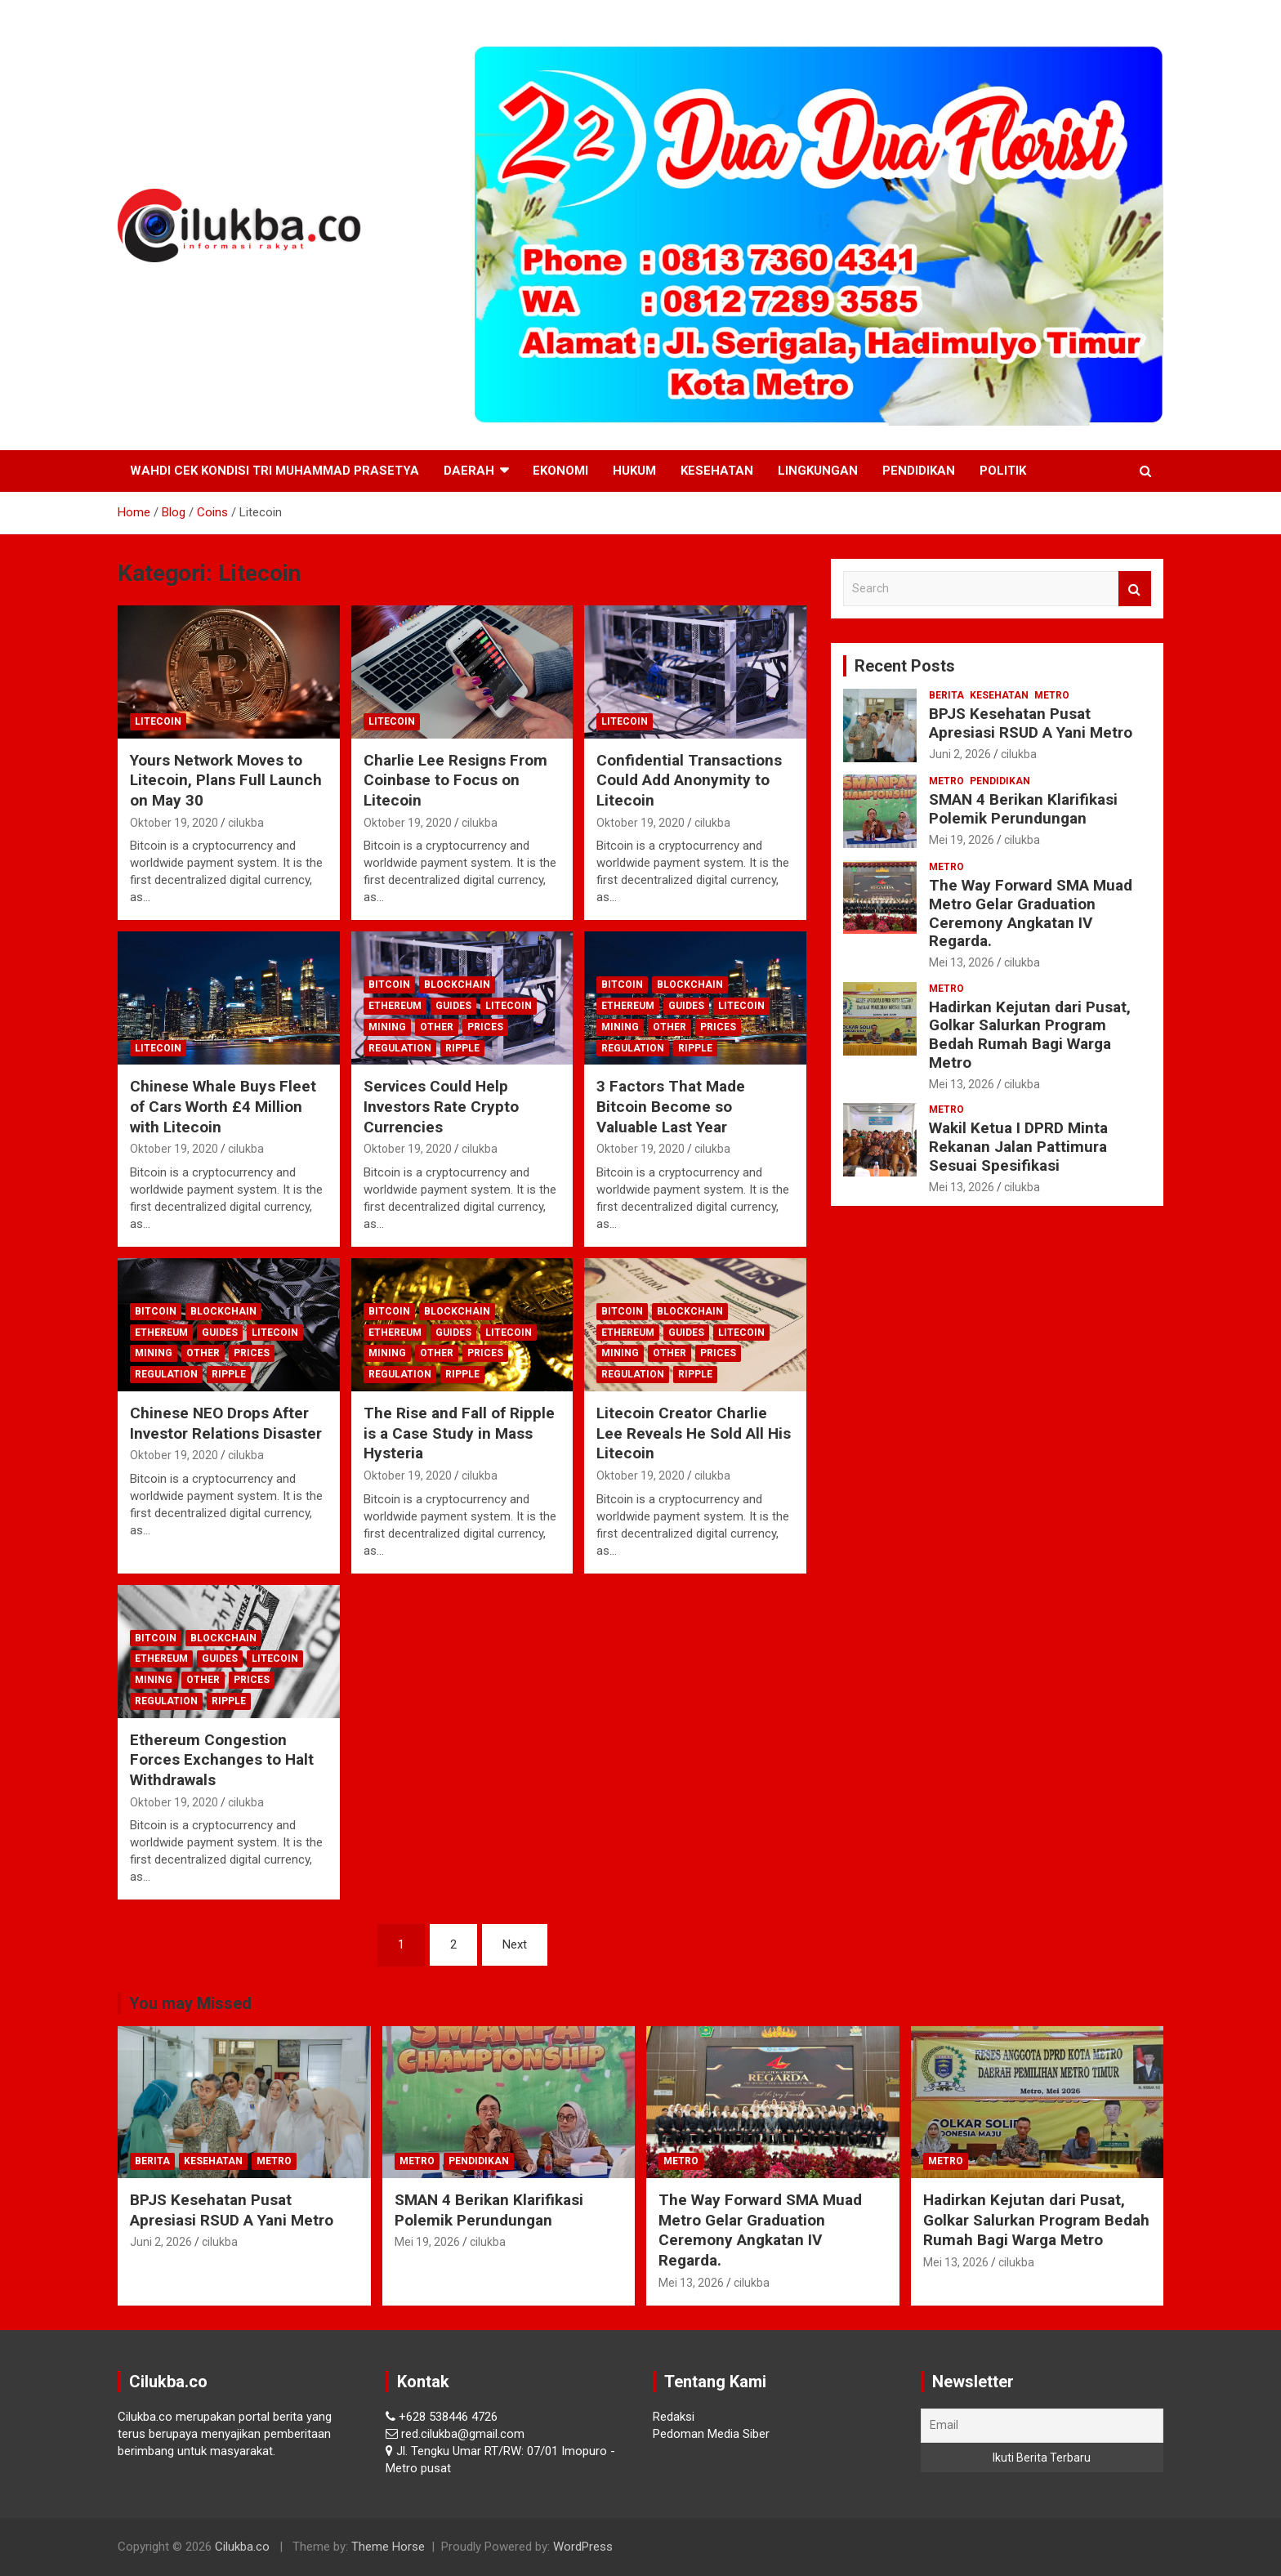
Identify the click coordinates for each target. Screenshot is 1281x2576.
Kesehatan (717, 470)
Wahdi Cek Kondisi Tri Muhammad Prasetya (274, 470)
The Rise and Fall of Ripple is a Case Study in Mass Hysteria (459, 1433)
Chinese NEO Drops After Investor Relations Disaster (226, 1423)
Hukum (634, 470)
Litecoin (158, 721)
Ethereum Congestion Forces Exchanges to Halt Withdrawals (222, 1759)
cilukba (246, 822)
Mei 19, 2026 (961, 839)
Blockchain (457, 984)
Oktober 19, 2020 (174, 822)
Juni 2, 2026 (960, 754)
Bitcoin (389, 984)
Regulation (399, 1048)
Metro (1051, 695)
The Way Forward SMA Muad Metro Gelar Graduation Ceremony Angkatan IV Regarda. (1030, 913)
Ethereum (395, 1005)
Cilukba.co (242, 2546)
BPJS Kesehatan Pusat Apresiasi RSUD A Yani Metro (1030, 723)
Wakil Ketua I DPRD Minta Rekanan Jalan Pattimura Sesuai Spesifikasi (1018, 1146)
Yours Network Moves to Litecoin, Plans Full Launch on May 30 (226, 780)
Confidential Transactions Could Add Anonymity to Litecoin (689, 780)
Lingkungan (818, 470)
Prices (485, 1027)
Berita (946, 695)
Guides (453, 1005)
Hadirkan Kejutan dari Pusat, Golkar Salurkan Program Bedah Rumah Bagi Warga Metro (1030, 1035)
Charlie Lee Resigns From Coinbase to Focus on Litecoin (455, 780)
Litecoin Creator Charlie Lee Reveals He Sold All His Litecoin (693, 1433)
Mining (387, 1027)
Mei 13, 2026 (961, 962)
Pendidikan (918, 470)
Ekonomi (560, 470)
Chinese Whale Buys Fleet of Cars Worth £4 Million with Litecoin (223, 1106)
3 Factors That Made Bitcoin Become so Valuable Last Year (670, 1106)
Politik (1003, 470)
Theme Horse (388, 2546)
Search (1134, 588)
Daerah (469, 470)
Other (436, 1027)
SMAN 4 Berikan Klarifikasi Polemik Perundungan (1023, 809)
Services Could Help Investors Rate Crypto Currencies (441, 1106)
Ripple (462, 1048)
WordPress (583, 2546)
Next (514, 1944)
